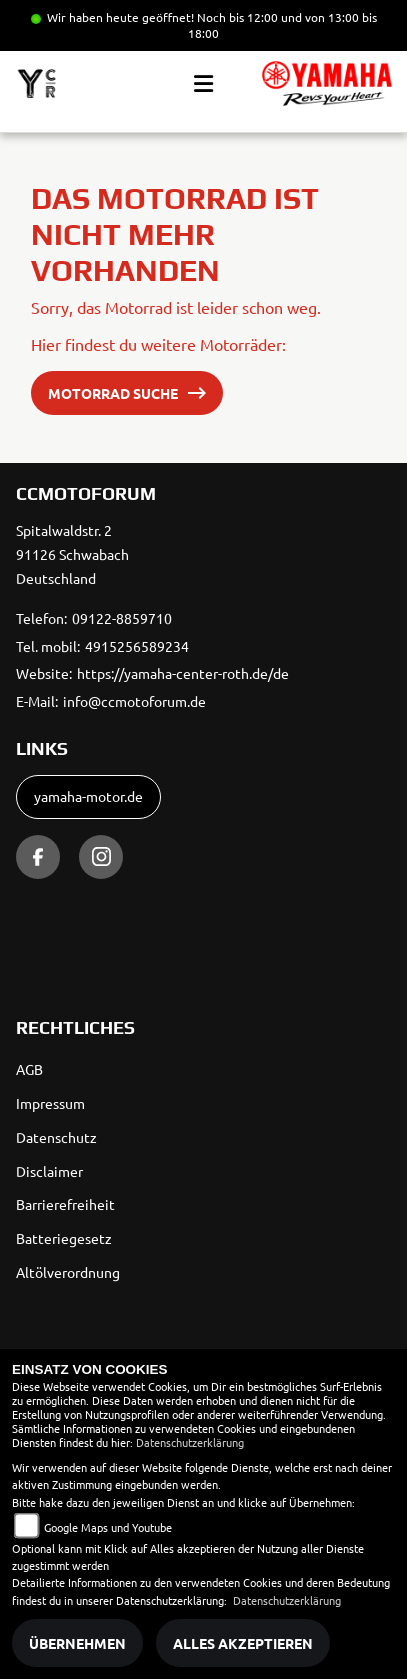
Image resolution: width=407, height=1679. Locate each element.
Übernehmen (77, 1643)
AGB (29, 1069)
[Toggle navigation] (203, 84)
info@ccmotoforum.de (134, 701)
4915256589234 (137, 646)
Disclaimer (49, 1171)
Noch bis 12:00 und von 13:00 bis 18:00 (282, 25)
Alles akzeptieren (243, 1643)
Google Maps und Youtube (108, 1527)
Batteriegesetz (64, 1238)
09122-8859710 (122, 618)
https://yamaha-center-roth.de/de (183, 673)
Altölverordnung (68, 1272)
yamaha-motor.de (88, 796)
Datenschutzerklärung (190, 1442)
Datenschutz (56, 1137)
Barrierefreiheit (65, 1204)
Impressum (50, 1103)
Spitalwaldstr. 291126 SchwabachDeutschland (72, 554)
